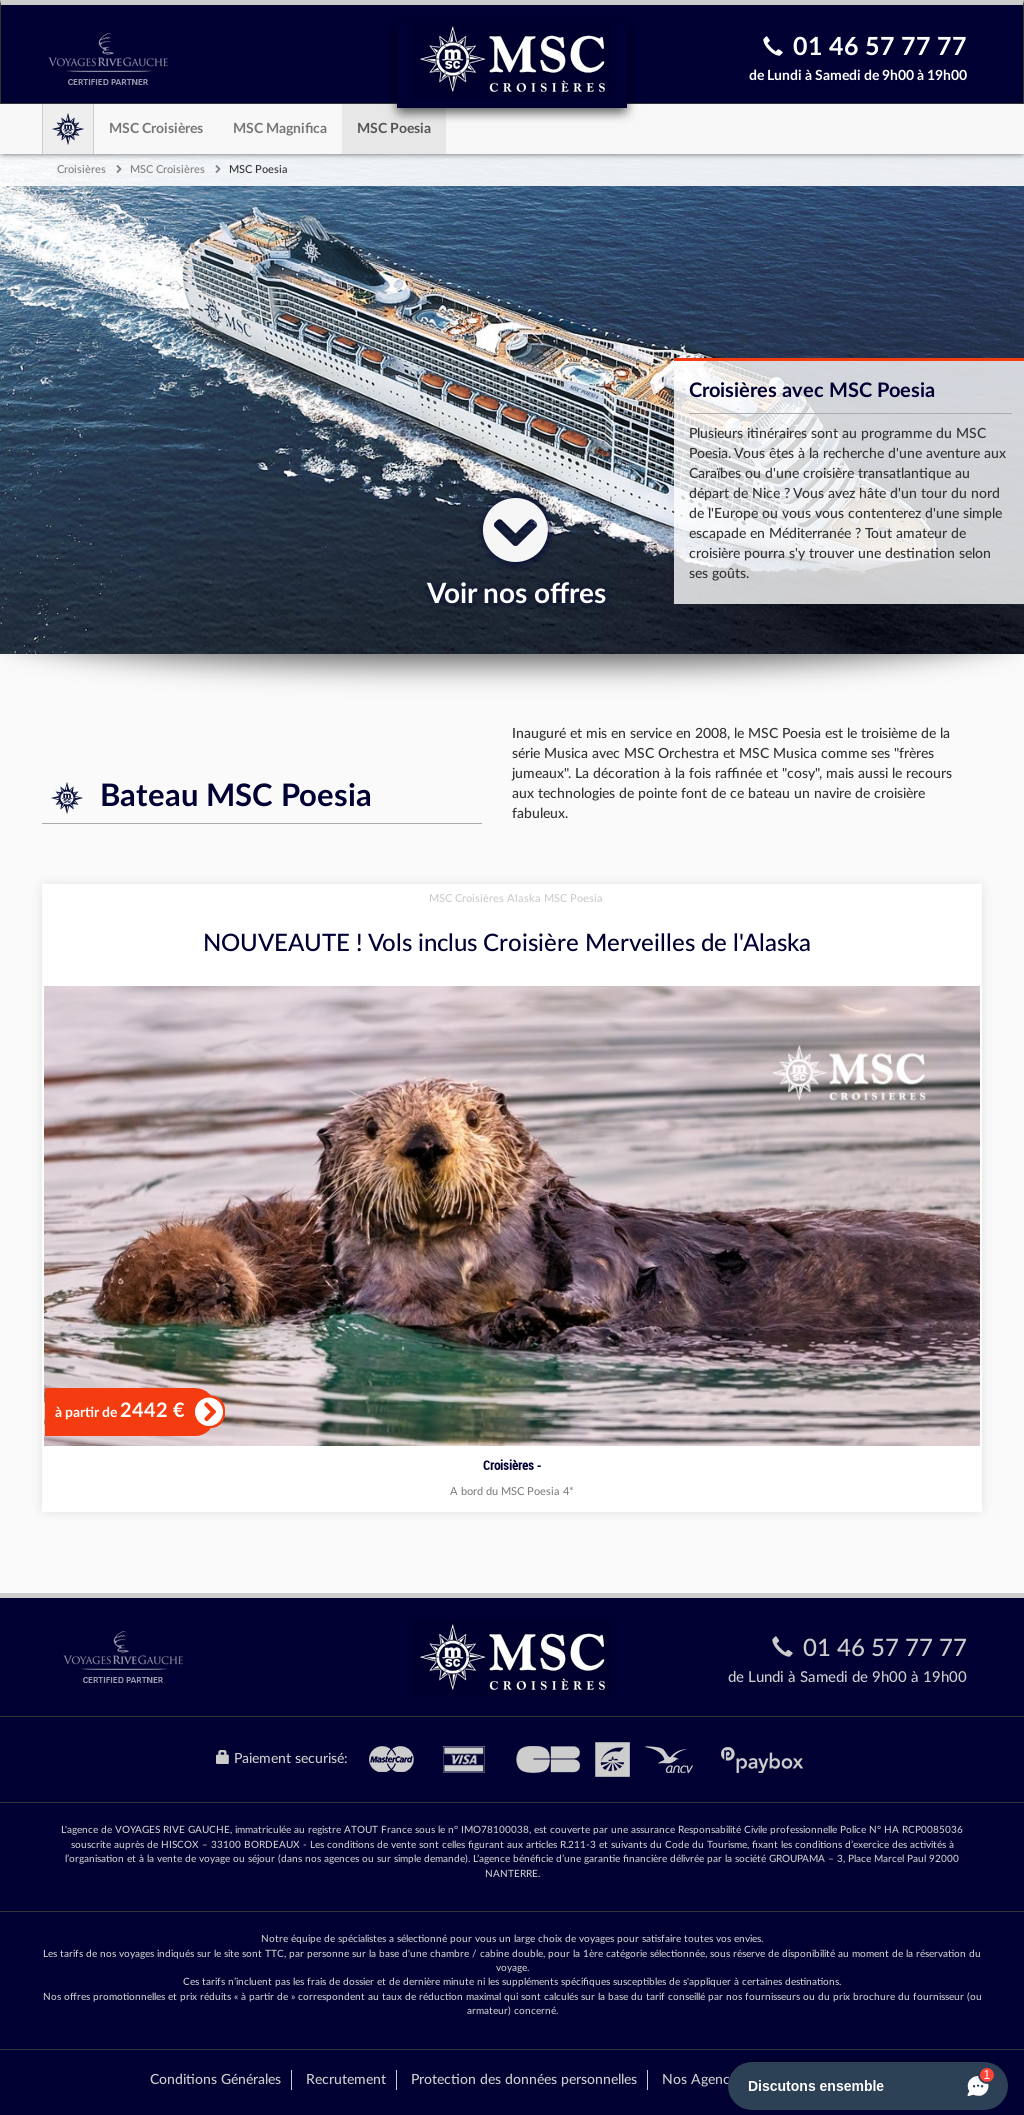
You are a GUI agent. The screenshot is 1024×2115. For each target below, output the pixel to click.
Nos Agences (702, 2080)
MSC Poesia (394, 129)
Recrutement (346, 2080)
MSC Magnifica (280, 129)
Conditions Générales (215, 2080)
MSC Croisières (156, 129)
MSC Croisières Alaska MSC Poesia (516, 898)
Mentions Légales (821, 2080)
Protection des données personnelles (524, 2080)
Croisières (81, 169)
